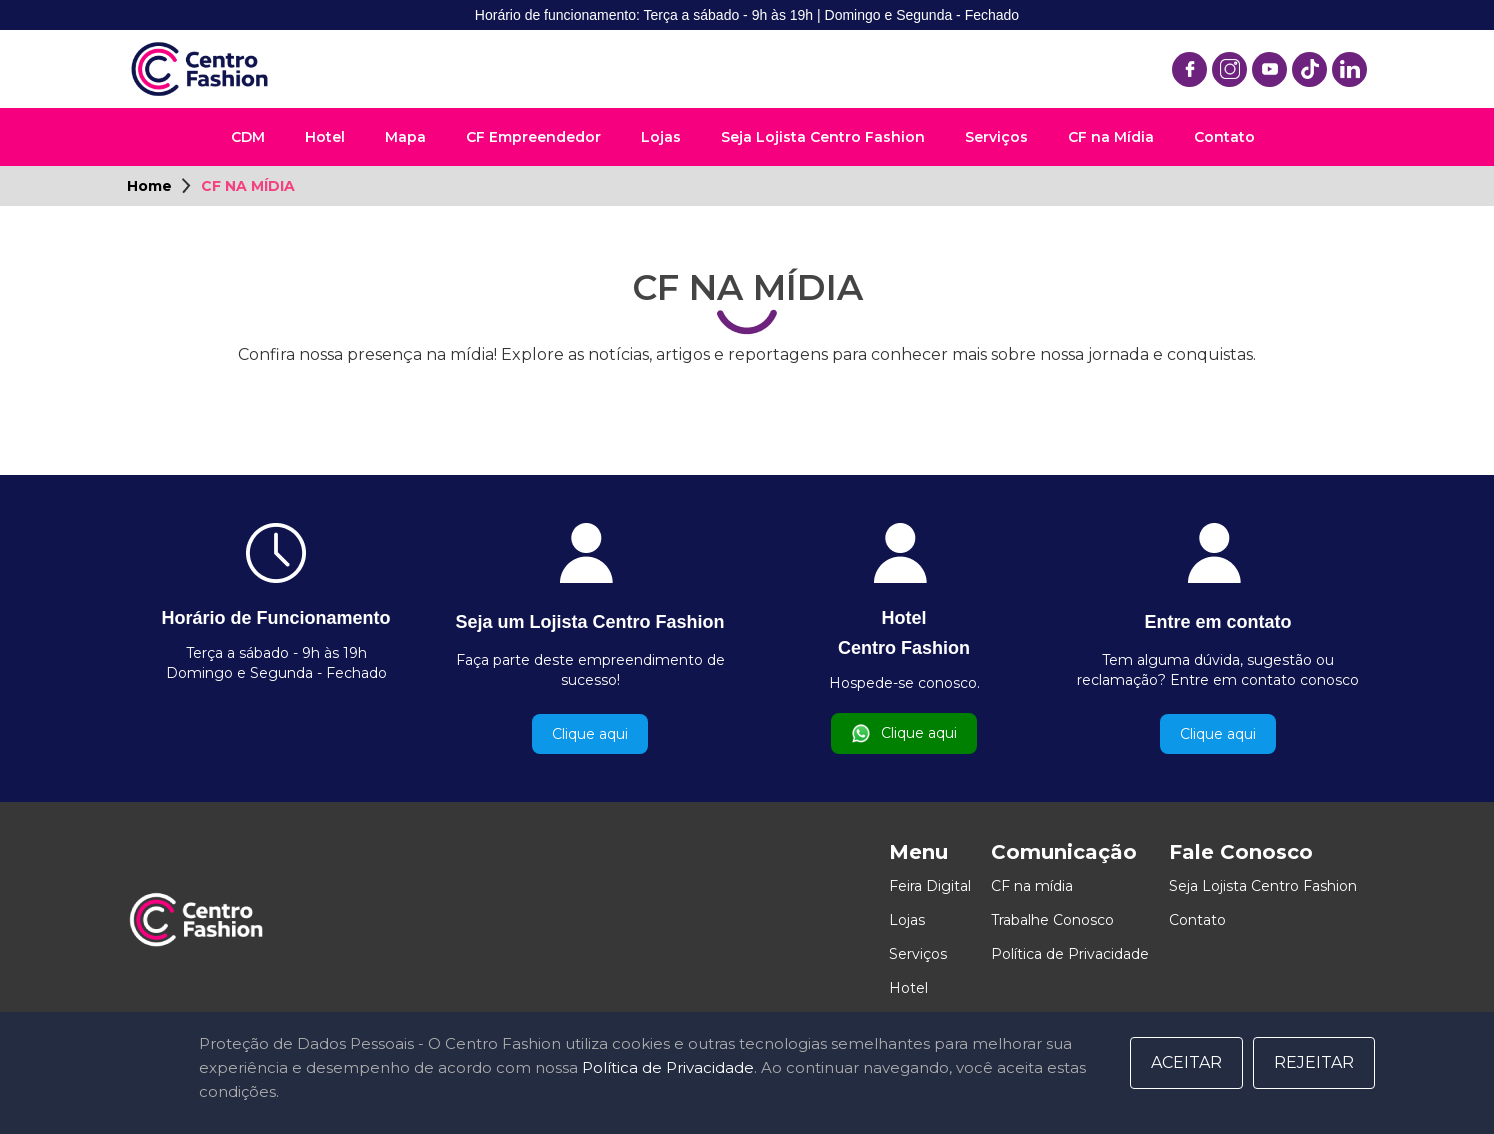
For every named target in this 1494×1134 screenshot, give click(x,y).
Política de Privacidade (1070, 954)
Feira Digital (930, 886)
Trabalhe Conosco (1052, 920)
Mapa (405, 137)
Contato (1224, 137)
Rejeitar (1314, 1062)
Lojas (661, 137)
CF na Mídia (1111, 137)
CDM (248, 137)
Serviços (996, 137)
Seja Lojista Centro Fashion (823, 137)
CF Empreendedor (533, 137)
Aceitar (1186, 1062)
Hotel (325, 137)
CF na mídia (1032, 886)
